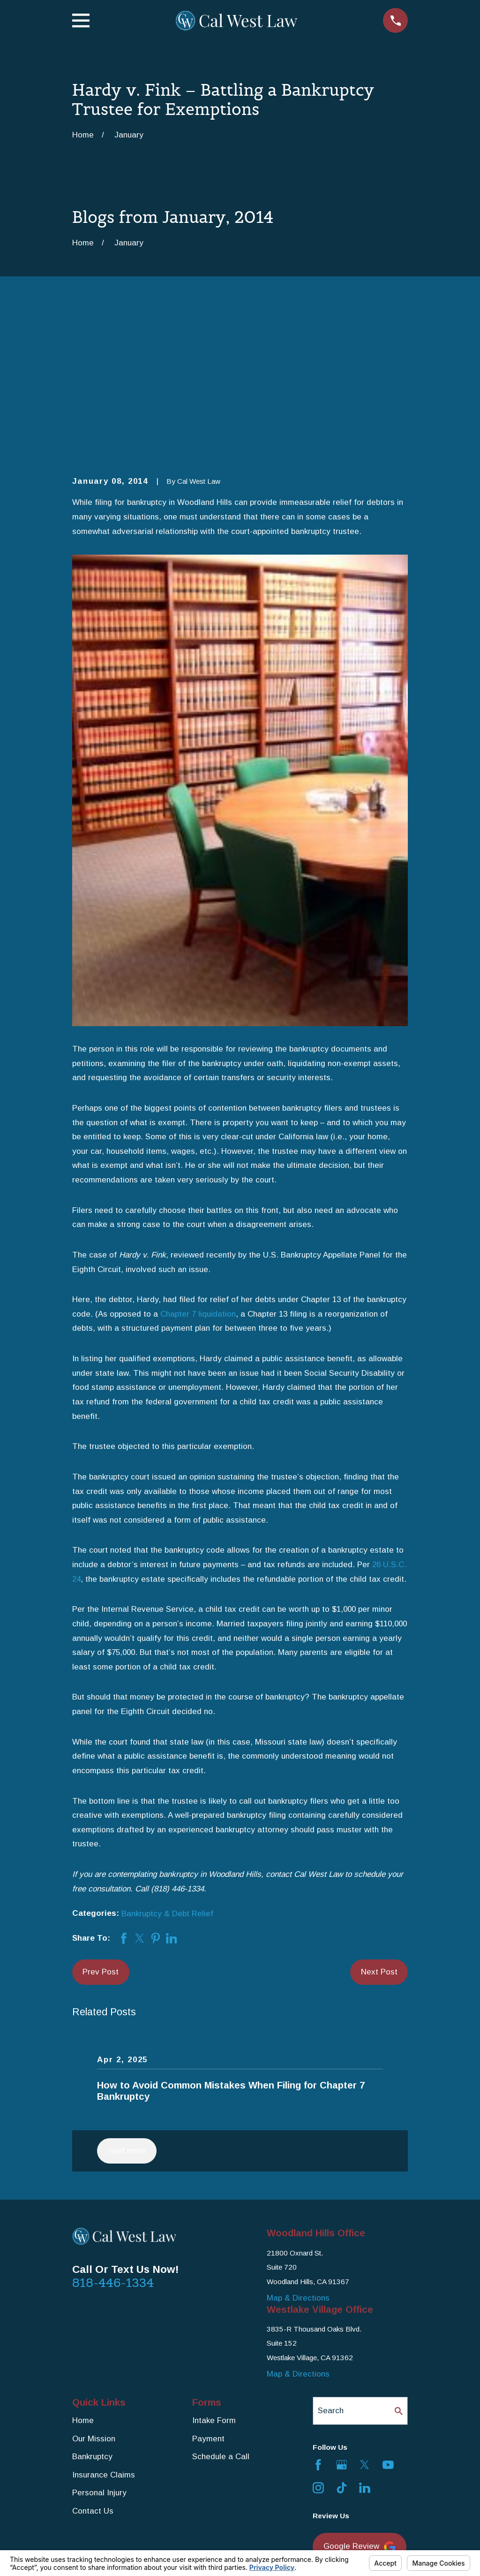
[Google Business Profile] (341, 2319)
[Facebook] (318, 2319)
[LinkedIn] (364, 2342)
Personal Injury (99, 2347)
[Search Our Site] (399, 2266)
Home (83, 2275)
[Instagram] (318, 2342)
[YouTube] (388, 2319)
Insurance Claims (103, 2329)
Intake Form (214, 2275)
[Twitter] (364, 2319)
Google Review (359, 2402)
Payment (208, 2293)
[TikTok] (341, 2342)
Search (331, 2265)
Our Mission (93, 2293)
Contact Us (92, 2365)
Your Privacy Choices (201, 2546)
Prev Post (100, 1826)
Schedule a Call (220, 2311)
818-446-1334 (113, 2137)
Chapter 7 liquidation (198, 1168)
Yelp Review (353, 2441)
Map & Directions (298, 2152)
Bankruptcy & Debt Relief (167, 1768)
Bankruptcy (92, 2311)
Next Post (379, 1826)
